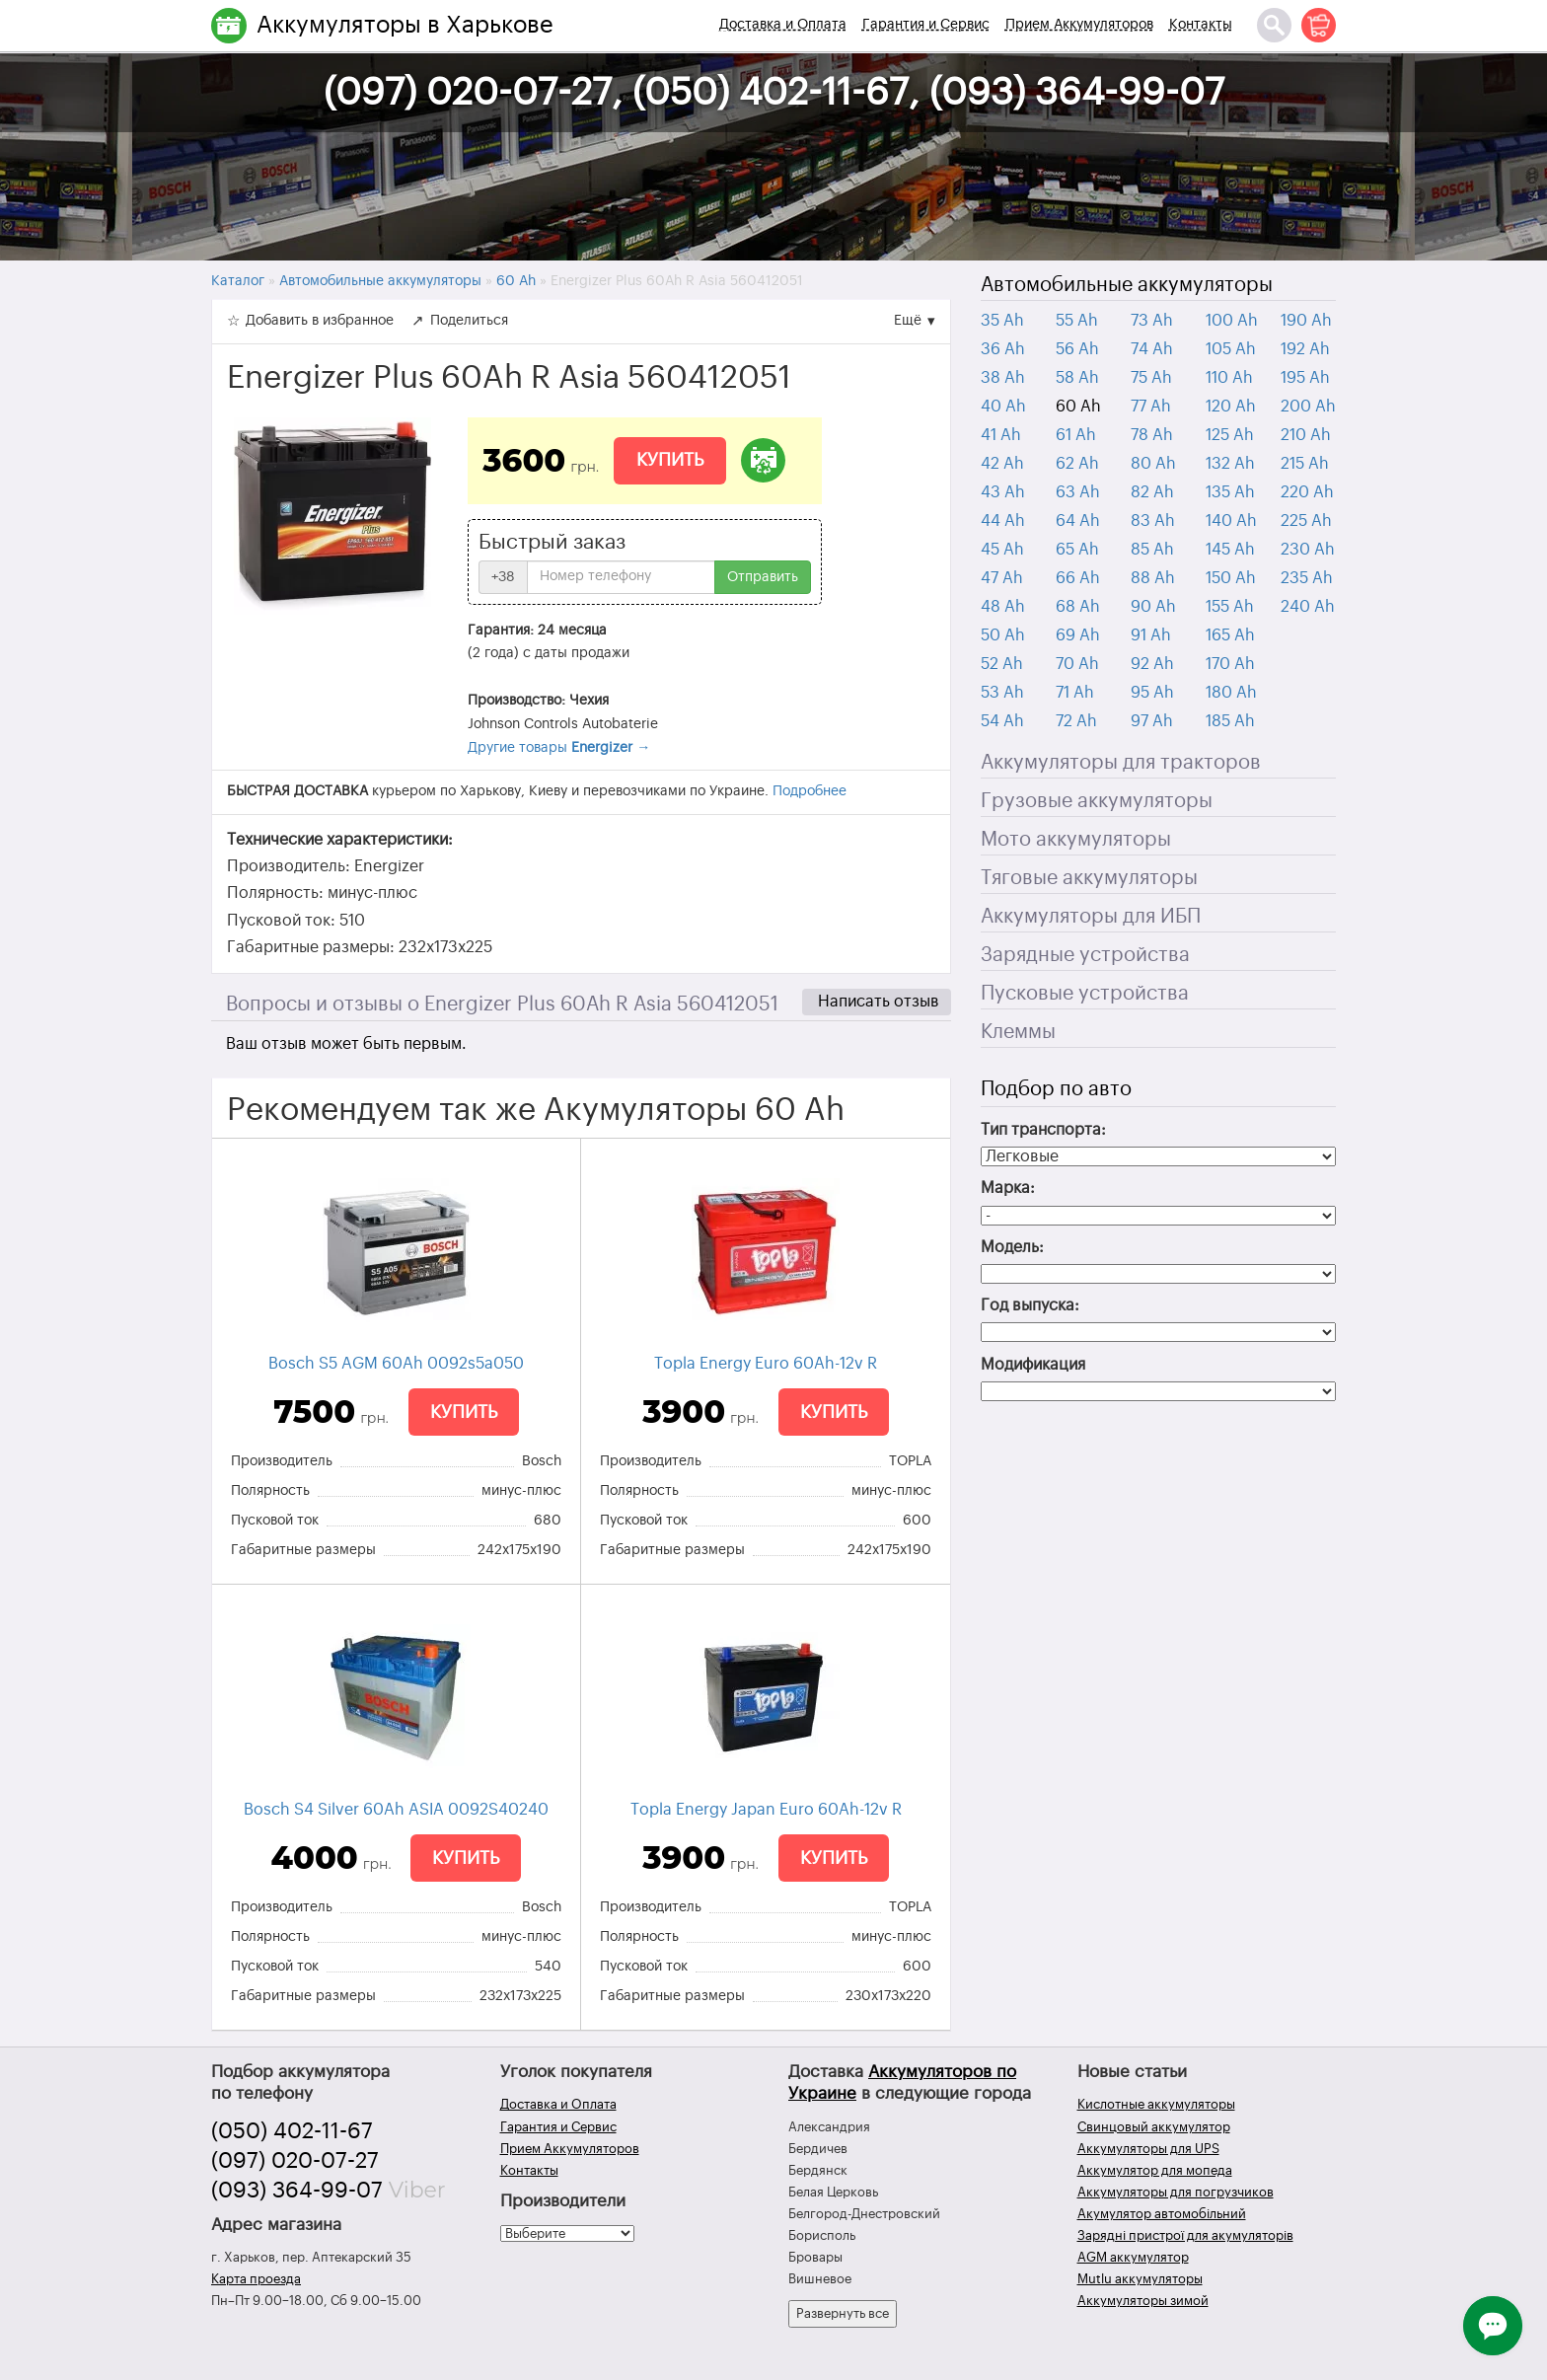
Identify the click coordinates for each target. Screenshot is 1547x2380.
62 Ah (1077, 464)
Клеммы (1018, 1032)
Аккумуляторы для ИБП (1091, 917)
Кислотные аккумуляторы (1156, 2104)
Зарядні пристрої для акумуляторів (1185, 2235)
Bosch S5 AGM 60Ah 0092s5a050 (396, 1364)
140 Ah (1231, 521)
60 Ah (1078, 406)
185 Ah (1230, 721)
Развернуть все (842, 2313)
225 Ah (1306, 521)
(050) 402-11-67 (292, 2131)
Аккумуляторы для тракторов (1121, 763)
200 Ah (1308, 406)
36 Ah (1003, 349)
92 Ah (1152, 664)
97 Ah (1152, 721)
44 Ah (1003, 521)
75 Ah (1151, 378)
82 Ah (1152, 492)
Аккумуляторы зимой (1143, 2300)
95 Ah (1152, 693)
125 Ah (1230, 435)
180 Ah (1231, 693)
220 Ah (1307, 492)
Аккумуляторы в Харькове (405, 25)
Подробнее (810, 791)
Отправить (762, 577)
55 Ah (1077, 321)
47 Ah (1002, 578)
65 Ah (1077, 550)
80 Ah (1153, 464)
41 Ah (1001, 435)
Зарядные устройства (1085, 955)
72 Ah (1076, 721)
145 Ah (1230, 550)
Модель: (1012, 1247)
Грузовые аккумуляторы (1097, 801)
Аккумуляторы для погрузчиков (1175, 2192)
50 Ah (1003, 635)
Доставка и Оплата (783, 25)
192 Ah (1305, 349)
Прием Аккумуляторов (1079, 25)
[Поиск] (1274, 25)
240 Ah (1308, 607)
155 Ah (1230, 607)
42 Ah (1002, 464)
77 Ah (1151, 406)
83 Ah (1153, 521)
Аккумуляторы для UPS (1148, 2148)
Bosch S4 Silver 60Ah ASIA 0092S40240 (396, 1810)
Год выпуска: (1030, 1305)
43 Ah (1003, 492)
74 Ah (1152, 349)
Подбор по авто (1056, 1089)
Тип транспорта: (1043, 1130)
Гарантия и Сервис (926, 25)
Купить (669, 460)
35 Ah (1002, 321)
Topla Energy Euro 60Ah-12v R (765, 1364)
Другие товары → (559, 748)
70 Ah (1077, 664)
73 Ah (1152, 321)
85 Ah (1152, 550)
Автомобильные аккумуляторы (1127, 285)
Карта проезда (256, 2278)
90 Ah (1153, 607)
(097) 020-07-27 (295, 2161)
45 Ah (1002, 550)
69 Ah (1078, 635)
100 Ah (1232, 321)
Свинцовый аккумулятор (1153, 2126)
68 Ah (1078, 607)
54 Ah (1002, 721)
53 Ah (1002, 693)
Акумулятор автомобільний (1161, 2213)
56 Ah (1077, 349)
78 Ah (1152, 435)
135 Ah (1230, 492)
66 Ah (1078, 578)
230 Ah (1308, 550)
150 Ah (1231, 578)
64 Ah (1078, 521)
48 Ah (1003, 607)
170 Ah (1230, 664)
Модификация (1033, 1365)
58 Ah (1077, 378)
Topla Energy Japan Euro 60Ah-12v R (766, 1810)
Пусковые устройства (1085, 994)
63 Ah (1078, 492)
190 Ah (1306, 321)
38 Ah (1003, 378)
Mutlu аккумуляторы (1140, 2278)
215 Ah (1305, 464)
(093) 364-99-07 (297, 2190)
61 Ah (1076, 435)
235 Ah (1307, 578)
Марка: (1008, 1188)
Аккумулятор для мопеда (1154, 2170)
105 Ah (1231, 349)
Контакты (1200, 25)
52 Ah (1002, 664)
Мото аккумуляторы (1076, 840)
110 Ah (1229, 378)
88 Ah (1153, 578)
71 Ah (1075, 693)
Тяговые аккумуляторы (1089, 878)
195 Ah (1305, 378)
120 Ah (1231, 406)
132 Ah (1230, 464)
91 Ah (1151, 635)
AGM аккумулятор (1133, 2257)
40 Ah (1003, 406)
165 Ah (1230, 635)
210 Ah (1306, 435)
